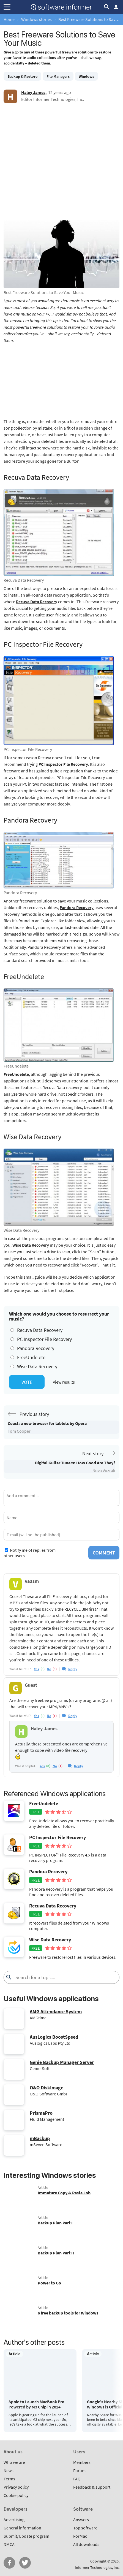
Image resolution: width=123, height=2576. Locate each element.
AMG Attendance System (56, 2011)
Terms (9, 2478)
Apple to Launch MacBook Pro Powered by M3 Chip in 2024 (36, 2404)
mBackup (40, 2138)
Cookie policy (16, 2495)
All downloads (86, 2544)
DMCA (9, 2544)
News (8, 2470)
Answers (81, 2519)
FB (9, 2563)
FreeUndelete (16, 1074)
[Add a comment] (61, 1498)
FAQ (77, 2478)
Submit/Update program (26, 2536)
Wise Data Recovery (30, 1245)
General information (22, 2528)
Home (9, 19)
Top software (85, 2528)
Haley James (33, 92)
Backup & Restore (22, 76)
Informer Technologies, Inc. (97, 2567)
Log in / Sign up (116, 7)
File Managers (58, 76)
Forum (79, 2470)
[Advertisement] (61, 165)
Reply (72, 1669)
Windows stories (36, 19)
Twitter (25, 2563)
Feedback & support (91, 2487)
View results (64, 1382)
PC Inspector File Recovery (63, 764)
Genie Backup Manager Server (62, 2062)
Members (82, 2462)
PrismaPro (41, 2113)
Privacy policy (16, 2487)
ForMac (80, 2536)
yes (36, 1669)
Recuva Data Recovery (36, 601)
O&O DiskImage (46, 2087)
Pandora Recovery (77, 907)
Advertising (14, 2519)
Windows (86, 76)
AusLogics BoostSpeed (54, 2037)
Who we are (14, 2462)
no (49, 1669)
